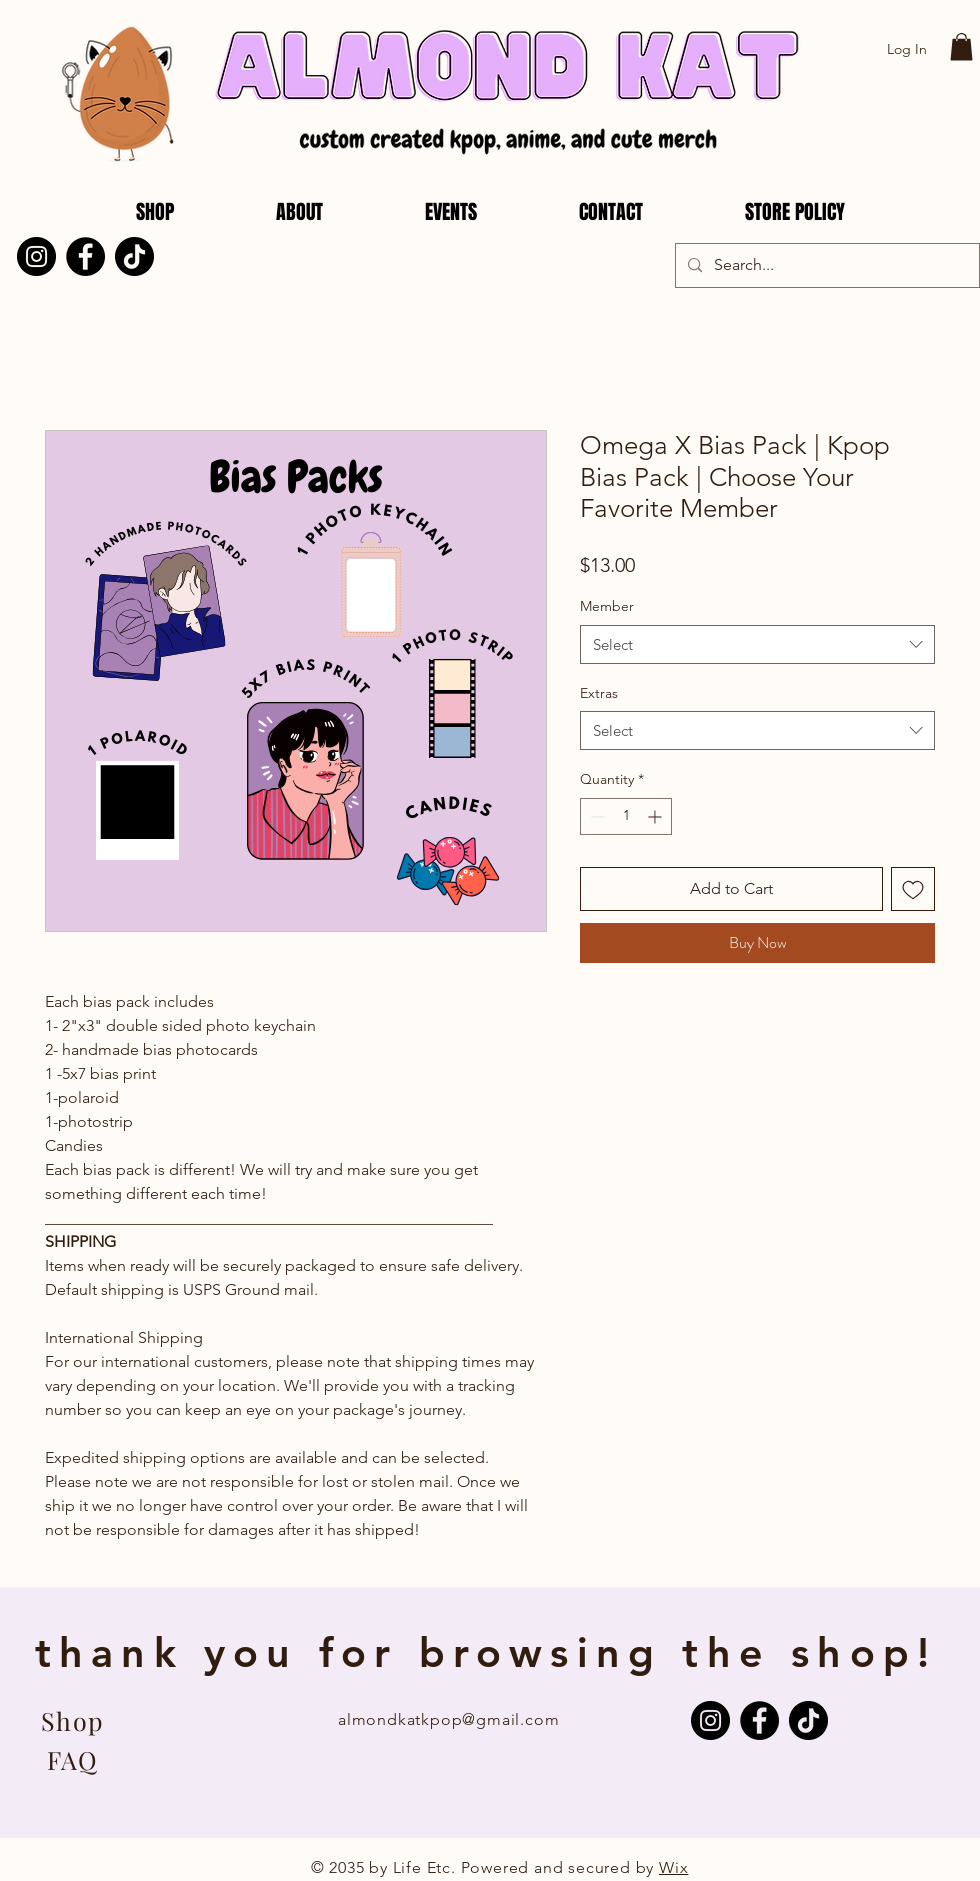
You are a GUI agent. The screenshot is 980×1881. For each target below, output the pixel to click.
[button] (961, 46)
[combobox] (757, 644)
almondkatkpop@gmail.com (448, 1719)
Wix (673, 1867)
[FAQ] (72, 1759)
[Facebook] (85, 256)
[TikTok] (134, 256)
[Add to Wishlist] (913, 889)
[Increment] (656, 816)
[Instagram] (36, 256)
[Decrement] (595, 816)
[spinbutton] (626, 816)
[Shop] (72, 1720)
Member (607, 606)
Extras (599, 693)
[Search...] (825, 265)
